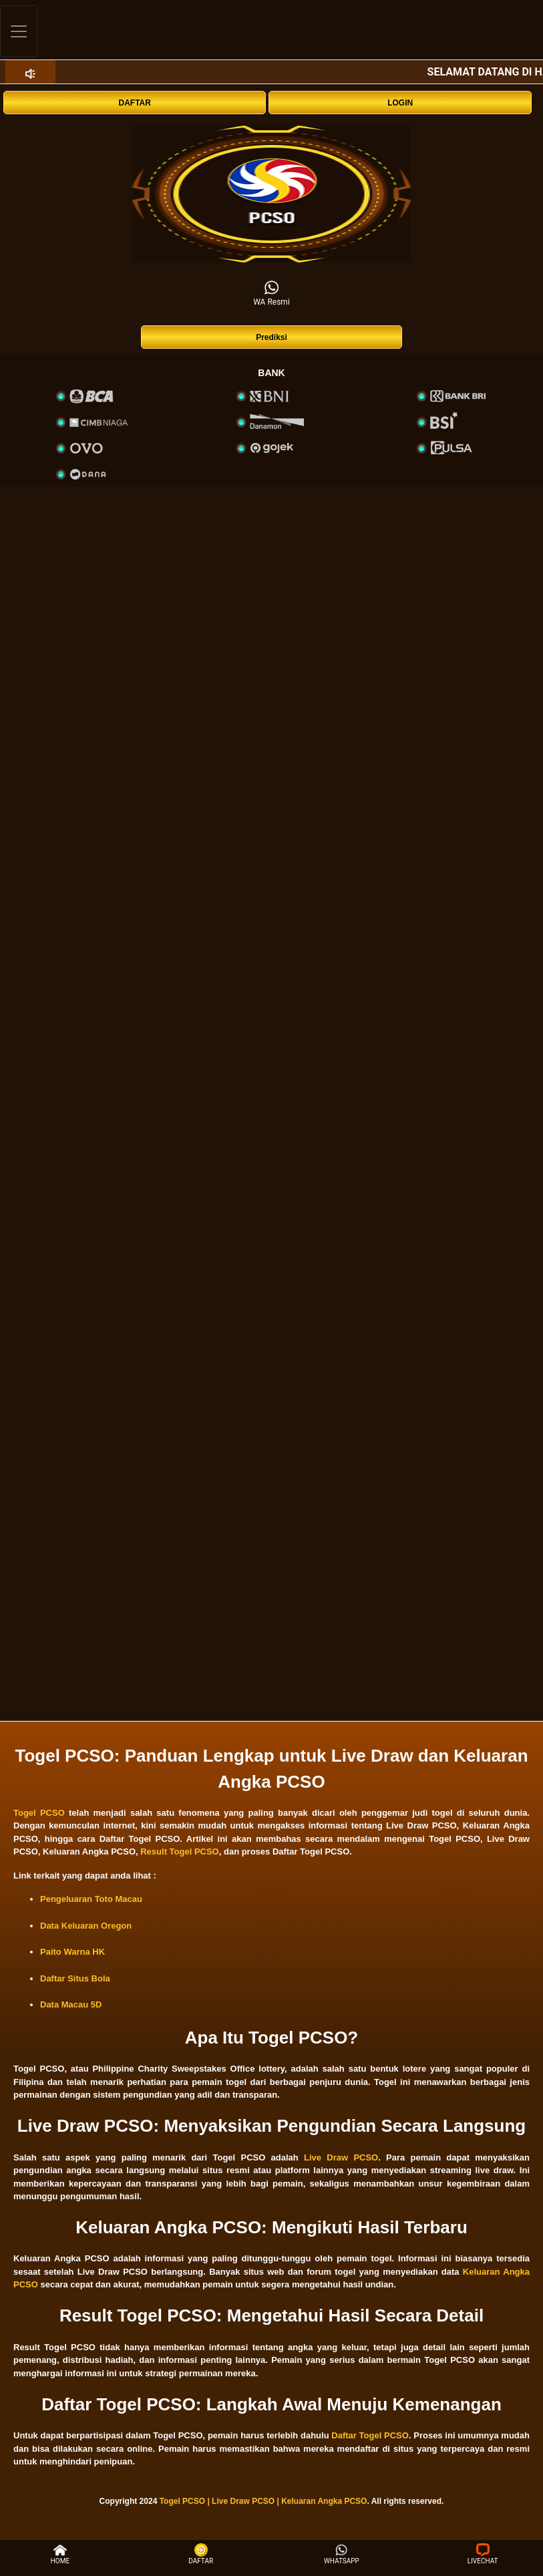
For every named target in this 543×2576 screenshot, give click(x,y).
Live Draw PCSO (341, 2157)
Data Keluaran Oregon (86, 1926)
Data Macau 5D (71, 2004)
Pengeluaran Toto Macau (91, 1899)
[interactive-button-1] (271, 194)
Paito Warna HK (72, 1952)
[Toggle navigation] (18, 31)
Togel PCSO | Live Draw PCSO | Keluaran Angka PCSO (263, 2501)
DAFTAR (135, 103)
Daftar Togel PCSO (370, 2435)
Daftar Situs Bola (75, 1978)
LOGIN (400, 103)
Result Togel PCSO (179, 1851)
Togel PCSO (39, 1813)
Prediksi (271, 337)
